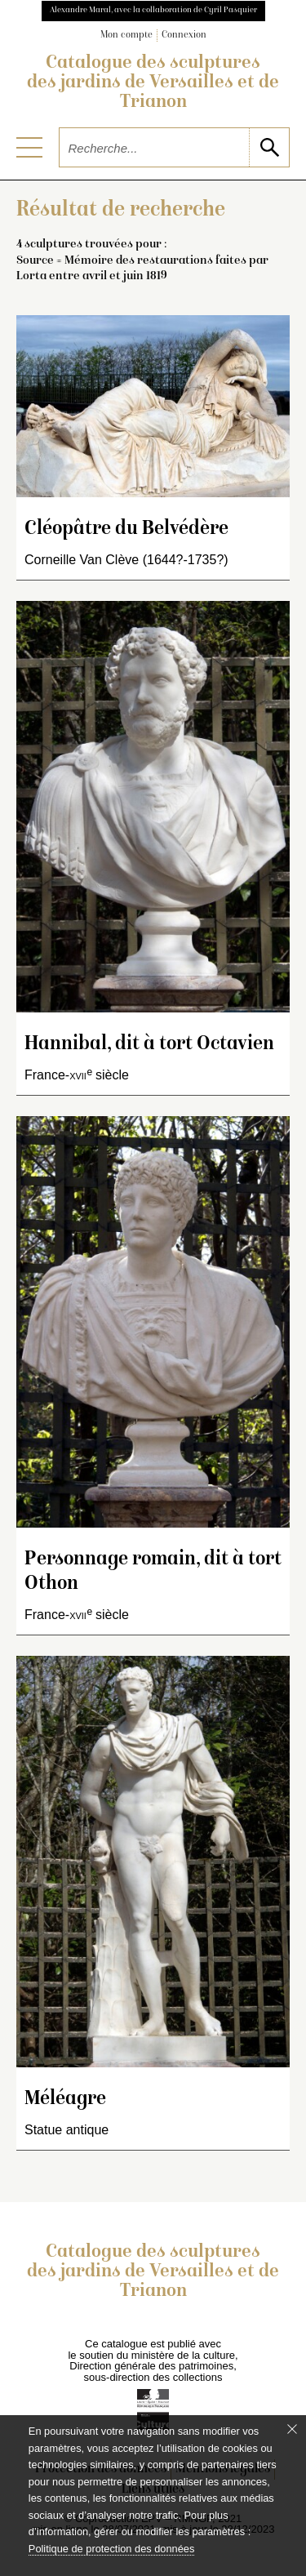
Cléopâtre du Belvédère (126, 529)
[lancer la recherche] (269, 147)
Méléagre (65, 2099)
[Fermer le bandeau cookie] (292, 2429)
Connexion (184, 35)
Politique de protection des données (111, 2549)
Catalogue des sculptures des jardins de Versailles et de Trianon (153, 83)
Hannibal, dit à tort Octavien (149, 1044)
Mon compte (126, 35)
